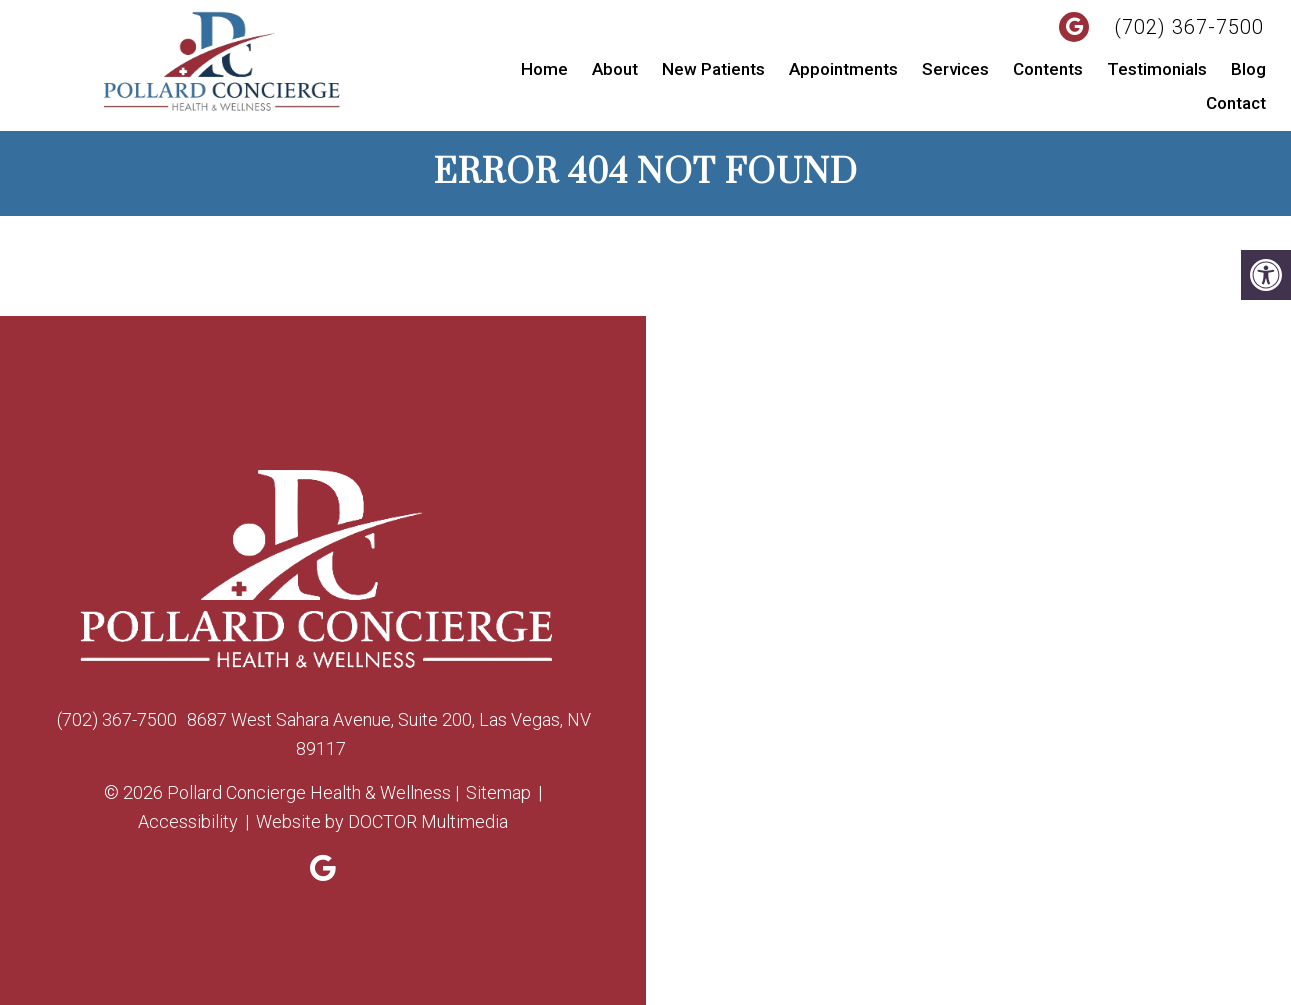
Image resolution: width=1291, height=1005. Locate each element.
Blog (1248, 69)
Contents (1048, 69)
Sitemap (498, 792)
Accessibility (188, 821)
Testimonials (1157, 69)
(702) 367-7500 (1189, 27)
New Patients (713, 69)
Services (955, 69)
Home (544, 69)
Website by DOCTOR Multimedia (382, 821)
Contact (1236, 103)
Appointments (843, 69)
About (615, 69)
